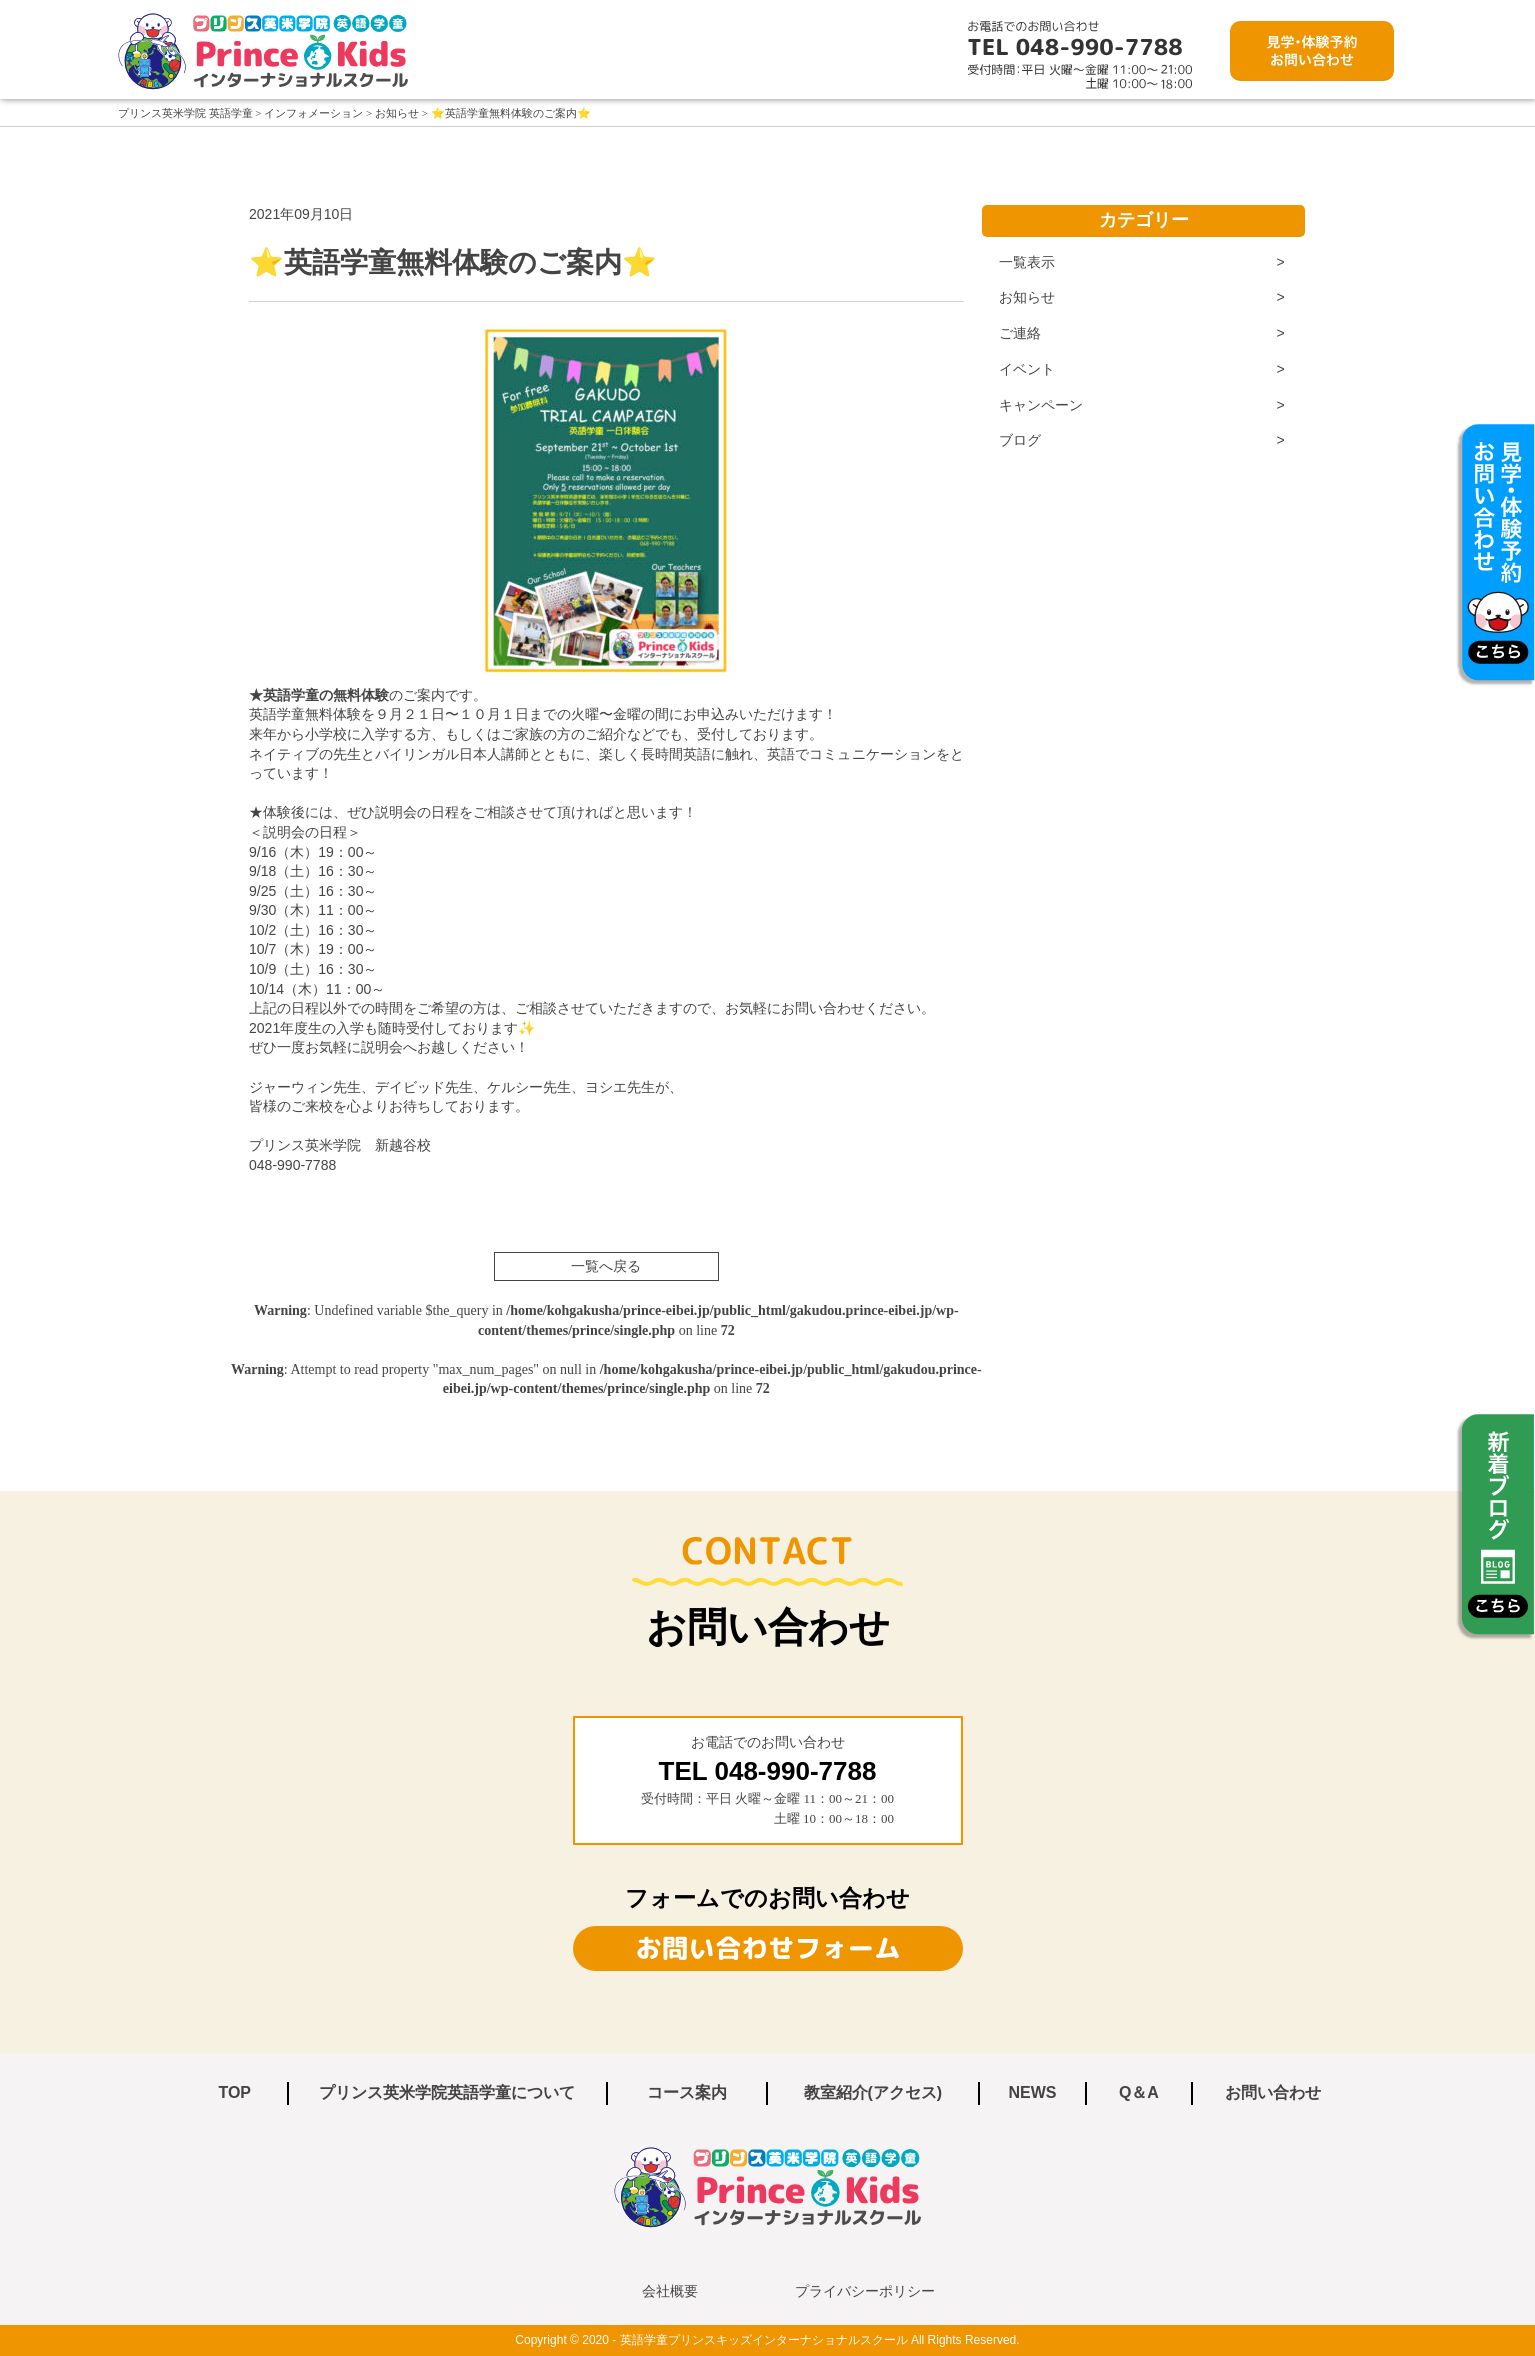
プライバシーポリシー (865, 2291)
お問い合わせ (1273, 2092)
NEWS (1032, 2092)
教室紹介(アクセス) (873, 2092)
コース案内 (687, 2092)
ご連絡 (1020, 333)
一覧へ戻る (606, 1266)
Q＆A (1139, 2092)
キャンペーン (1041, 405)
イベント (1027, 369)
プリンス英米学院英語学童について (447, 2092)
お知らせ (1027, 297)
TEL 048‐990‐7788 (768, 1771)
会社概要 (670, 2291)
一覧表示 (1027, 262)
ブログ (1020, 440)
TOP (234, 2092)
